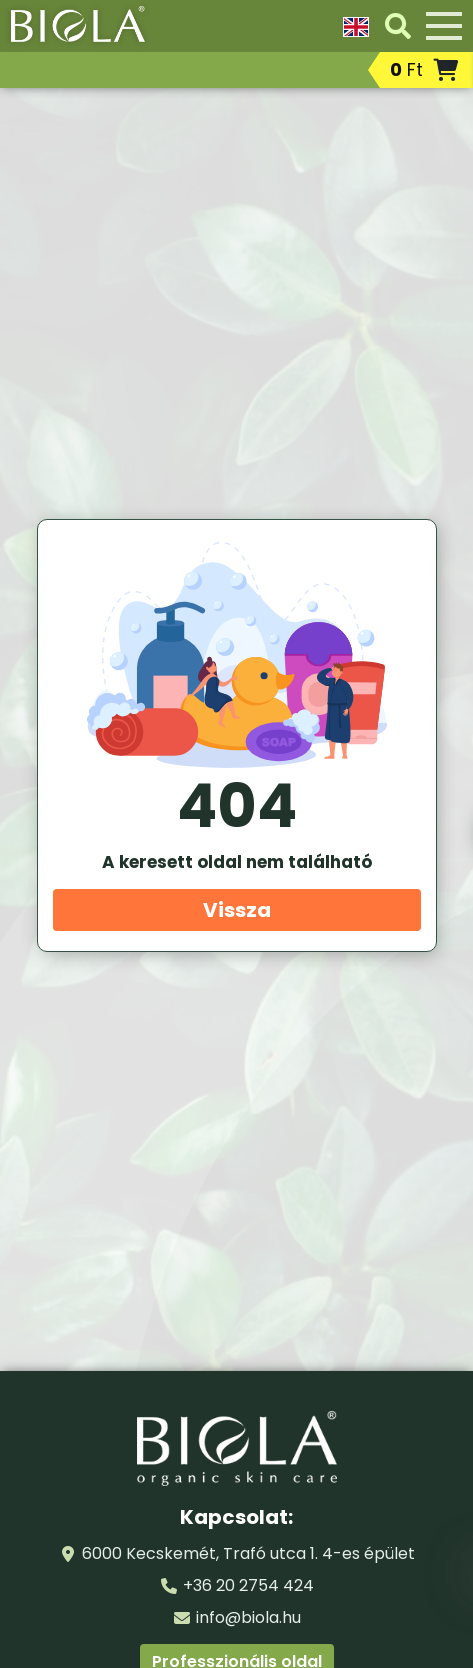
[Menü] (444, 26)
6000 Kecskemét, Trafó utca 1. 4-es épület (248, 1553)
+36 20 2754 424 (248, 1585)
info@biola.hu (248, 1617)
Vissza (237, 910)
